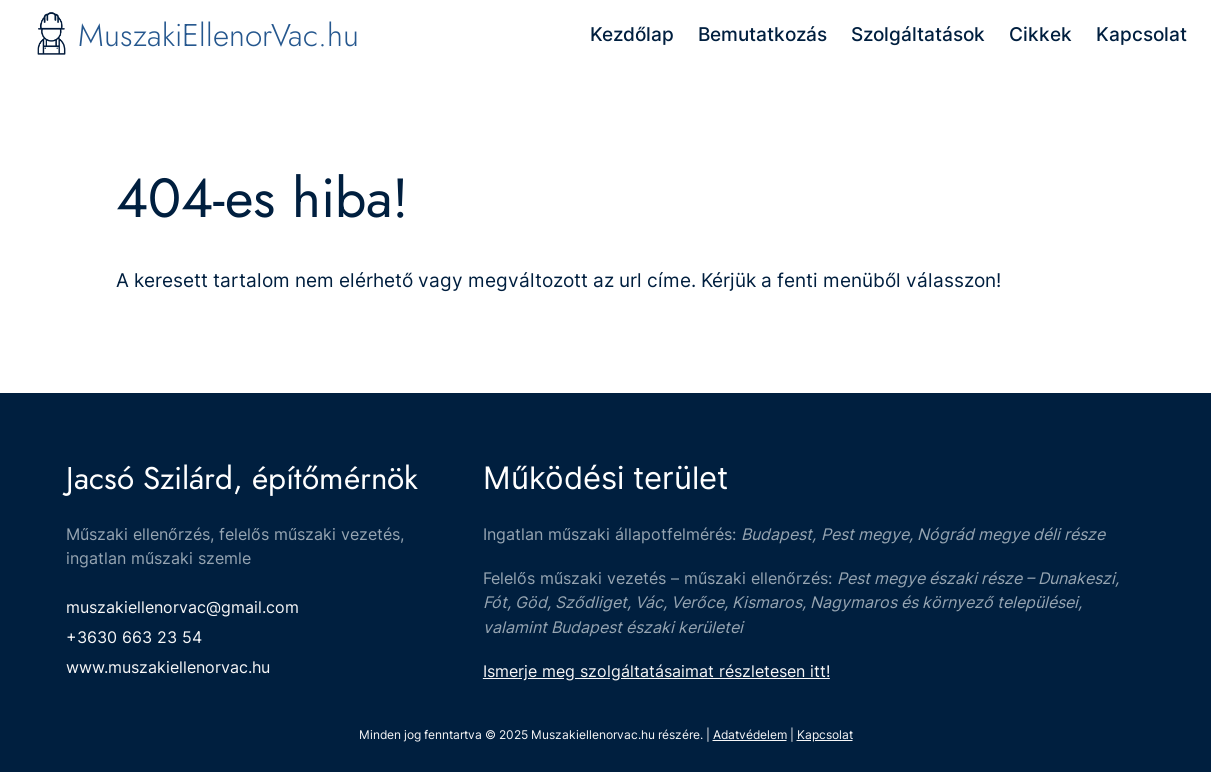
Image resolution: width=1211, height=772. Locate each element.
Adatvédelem (750, 734)
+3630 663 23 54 (134, 637)
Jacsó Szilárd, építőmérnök (242, 478)
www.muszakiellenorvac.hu (168, 667)
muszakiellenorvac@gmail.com (182, 607)
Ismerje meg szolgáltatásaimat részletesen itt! (656, 671)
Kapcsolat (825, 734)
